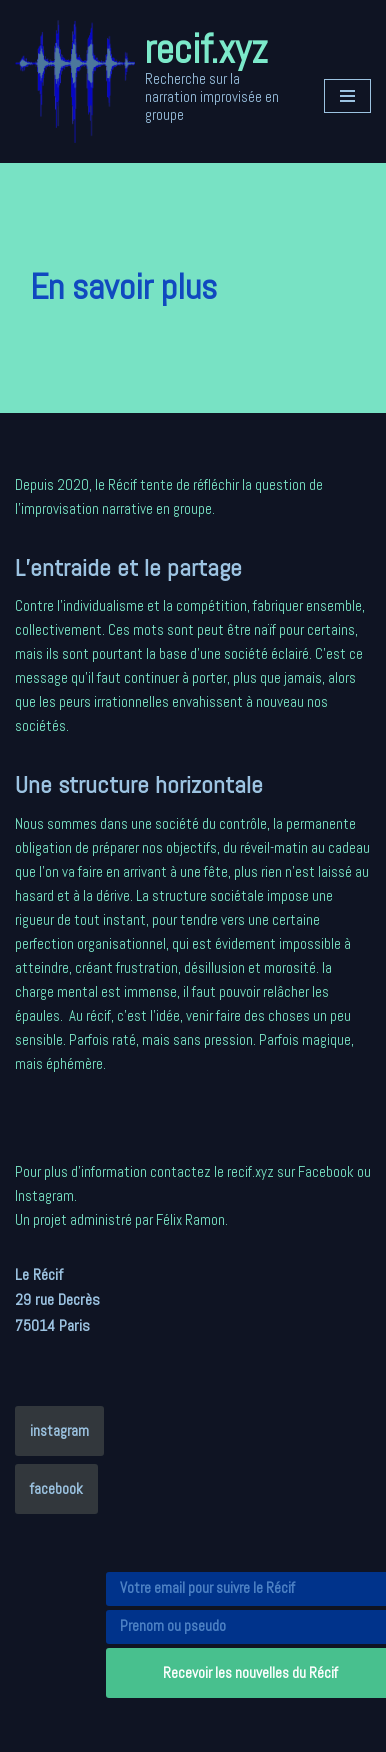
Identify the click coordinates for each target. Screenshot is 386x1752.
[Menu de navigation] (347, 96)
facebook (56, 1488)
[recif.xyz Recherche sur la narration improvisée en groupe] (154, 81)
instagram (59, 1430)
